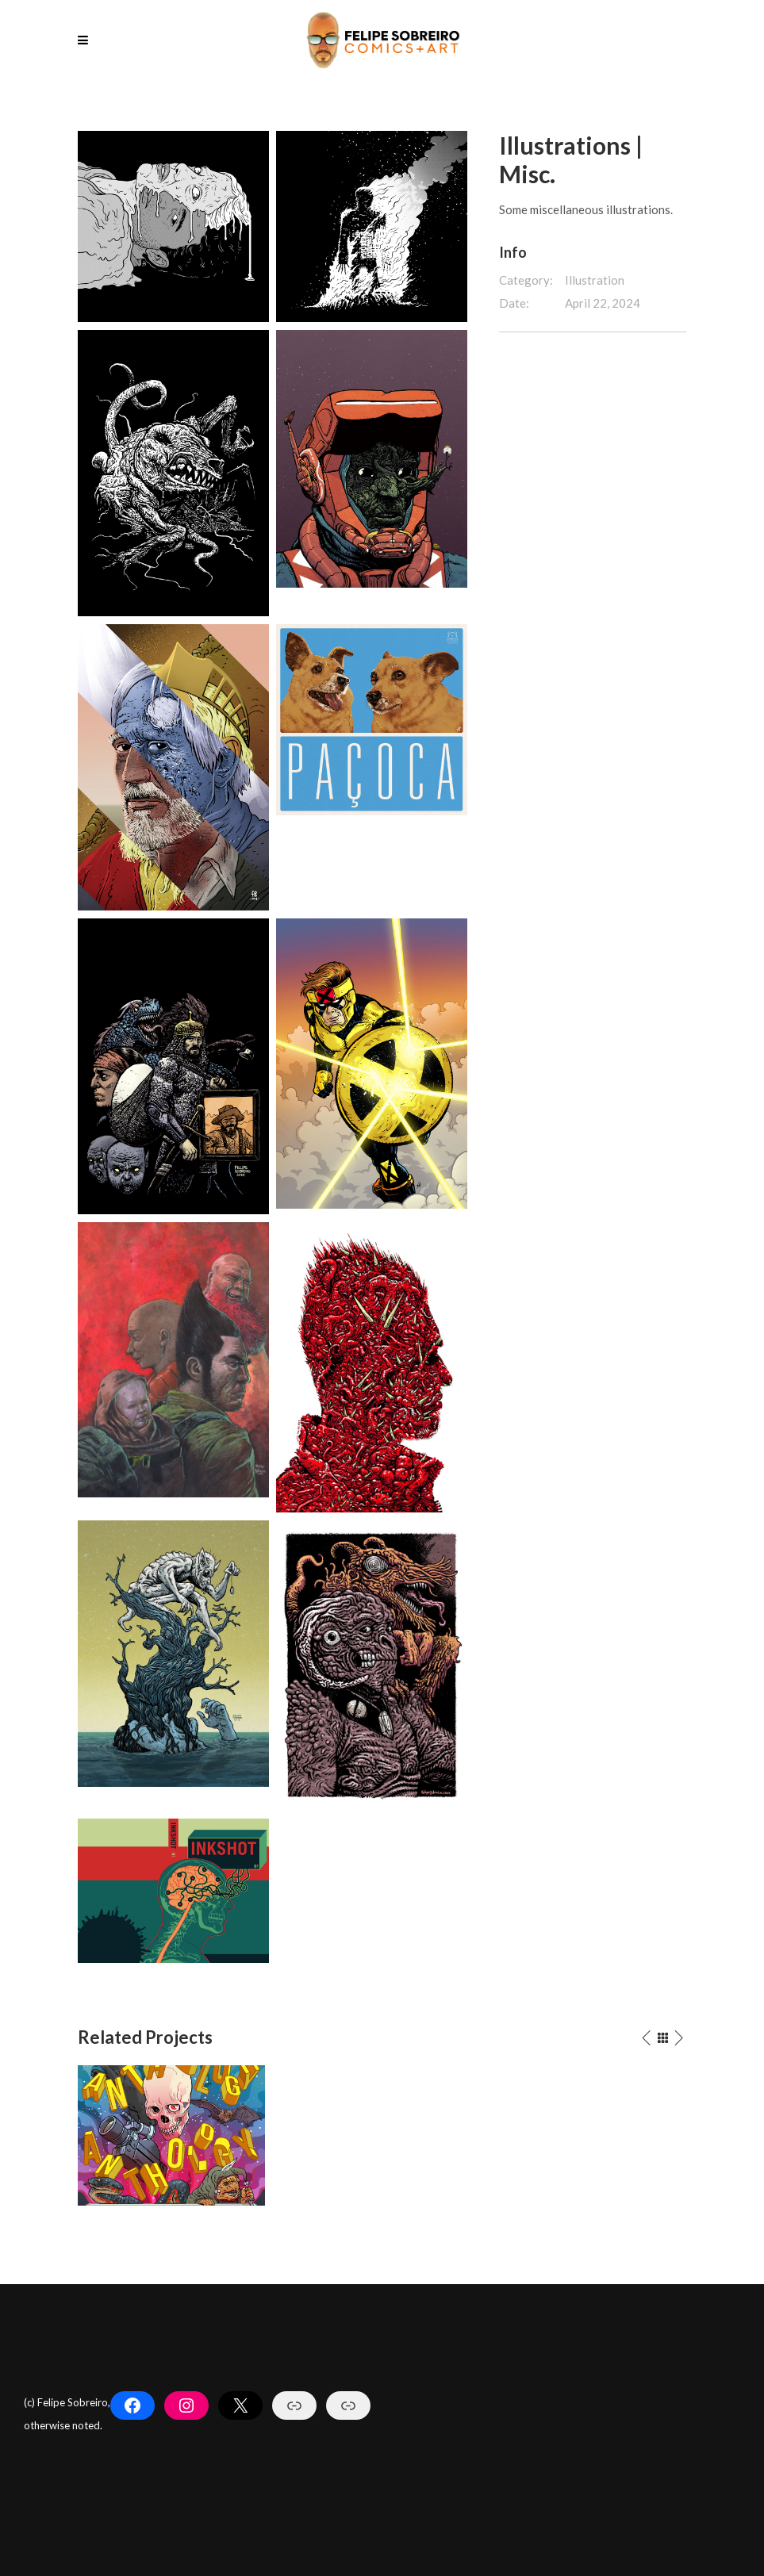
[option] (171, 2135)
